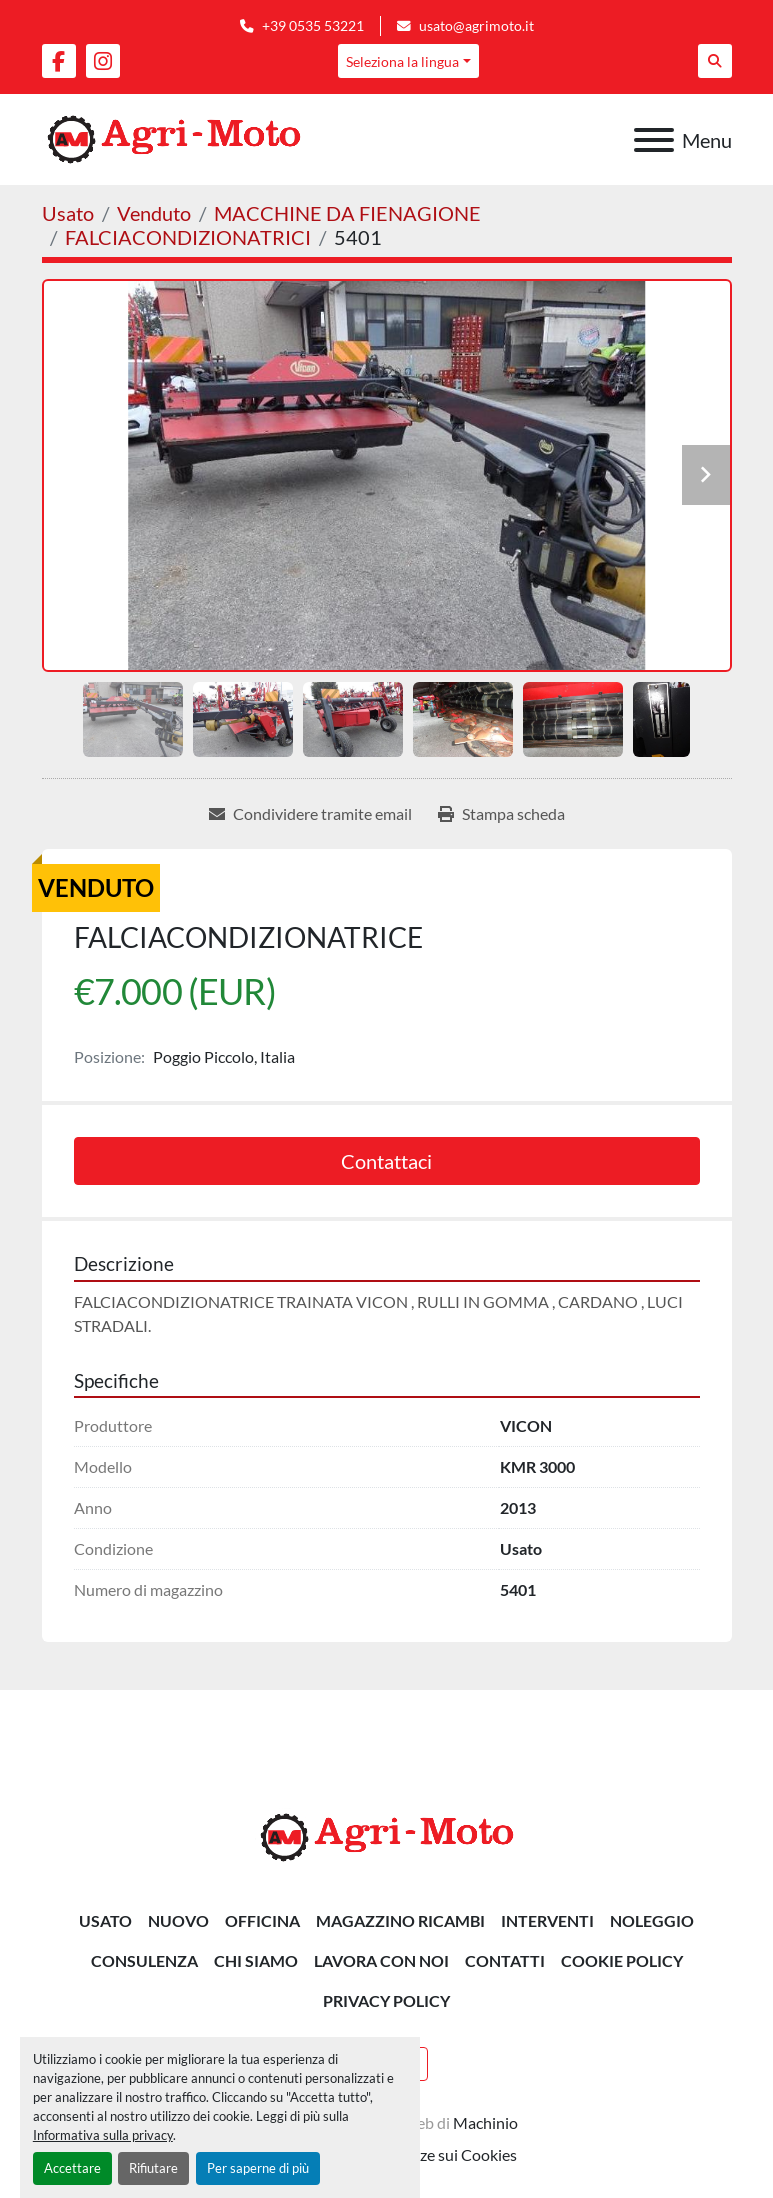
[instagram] (103, 61)
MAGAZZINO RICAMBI (400, 1920)
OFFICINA (262, 1920)
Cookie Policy (622, 1960)
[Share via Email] (310, 814)
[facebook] (59, 61)
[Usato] (68, 213)
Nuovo (178, 1920)
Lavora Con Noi (381, 1960)
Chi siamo (256, 1960)
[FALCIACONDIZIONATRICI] (188, 237)
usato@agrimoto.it (476, 26)
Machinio (485, 2122)
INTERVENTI (547, 1920)
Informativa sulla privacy (103, 2135)
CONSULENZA (144, 1960)
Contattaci (386, 1161)
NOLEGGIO (652, 1920)
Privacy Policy (386, 2000)
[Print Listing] (501, 814)
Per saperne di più (258, 2168)
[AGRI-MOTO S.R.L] (387, 1835)
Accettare (72, 2168)
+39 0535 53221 (313, 26)
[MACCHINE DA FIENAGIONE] (347, 213)
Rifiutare (153, 2168)
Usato (105, 1920)
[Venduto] (154, 213)
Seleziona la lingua (402, 61)
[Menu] (654, 140)
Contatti (505, 1960)
